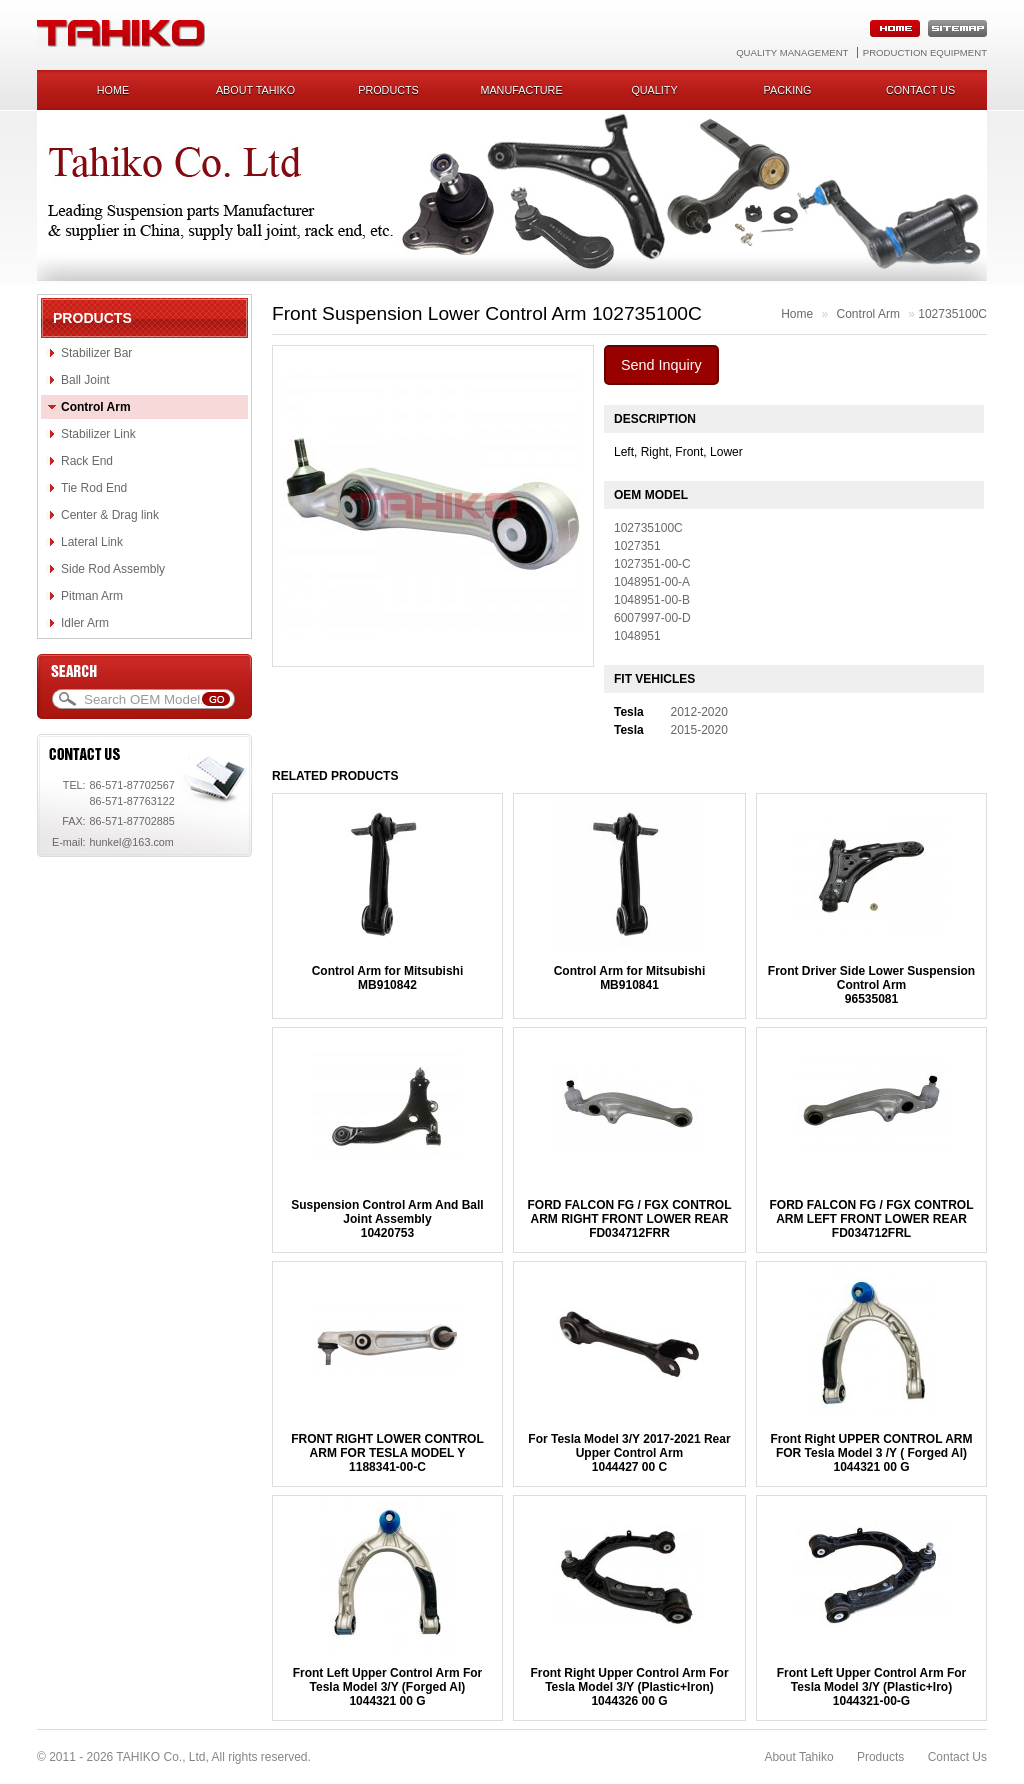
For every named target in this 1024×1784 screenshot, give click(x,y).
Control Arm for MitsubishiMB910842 (388, 978)
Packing (788, 90)
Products (388, 90)
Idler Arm (85, 623)
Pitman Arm (92, 596)
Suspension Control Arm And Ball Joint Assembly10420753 (387, 1219)
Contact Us (957, 1757)
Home (113, 90)
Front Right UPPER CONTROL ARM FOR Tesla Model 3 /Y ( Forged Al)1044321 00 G (872, 1453)
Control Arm (96, 407)
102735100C (952, 314)
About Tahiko (255, 90)
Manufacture (521, 90)
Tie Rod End (94, 488)
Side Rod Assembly (113, 569)
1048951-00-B (652, 600)
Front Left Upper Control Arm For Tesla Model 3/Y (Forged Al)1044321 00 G (388, 1687)
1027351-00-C (652, 564)
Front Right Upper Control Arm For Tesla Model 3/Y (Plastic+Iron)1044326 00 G (629, 1687)
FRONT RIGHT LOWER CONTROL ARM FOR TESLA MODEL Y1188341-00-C (387, 1453)
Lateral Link (92, 542)
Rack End (87, 461)
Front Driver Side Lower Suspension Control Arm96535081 (871, 985)
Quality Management (792, 52)
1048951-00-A (652, 582)
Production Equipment (925, 52)
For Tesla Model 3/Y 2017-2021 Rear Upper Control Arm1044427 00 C (629, 1453)
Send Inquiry (661, 365)
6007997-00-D (652, 618)
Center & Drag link (110, 515)
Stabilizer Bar (96, 353)
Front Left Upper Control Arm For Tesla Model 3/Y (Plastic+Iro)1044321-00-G (872, 1687)
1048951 (637, 636)
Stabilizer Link (98, 434)
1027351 (637, 546)
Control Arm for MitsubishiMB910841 (630, 978)
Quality (654, 90)
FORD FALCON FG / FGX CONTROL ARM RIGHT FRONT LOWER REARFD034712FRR (629, 1219)
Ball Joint (85, 380)
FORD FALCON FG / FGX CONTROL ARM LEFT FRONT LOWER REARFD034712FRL (872, 1219)
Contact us (920, 90)
